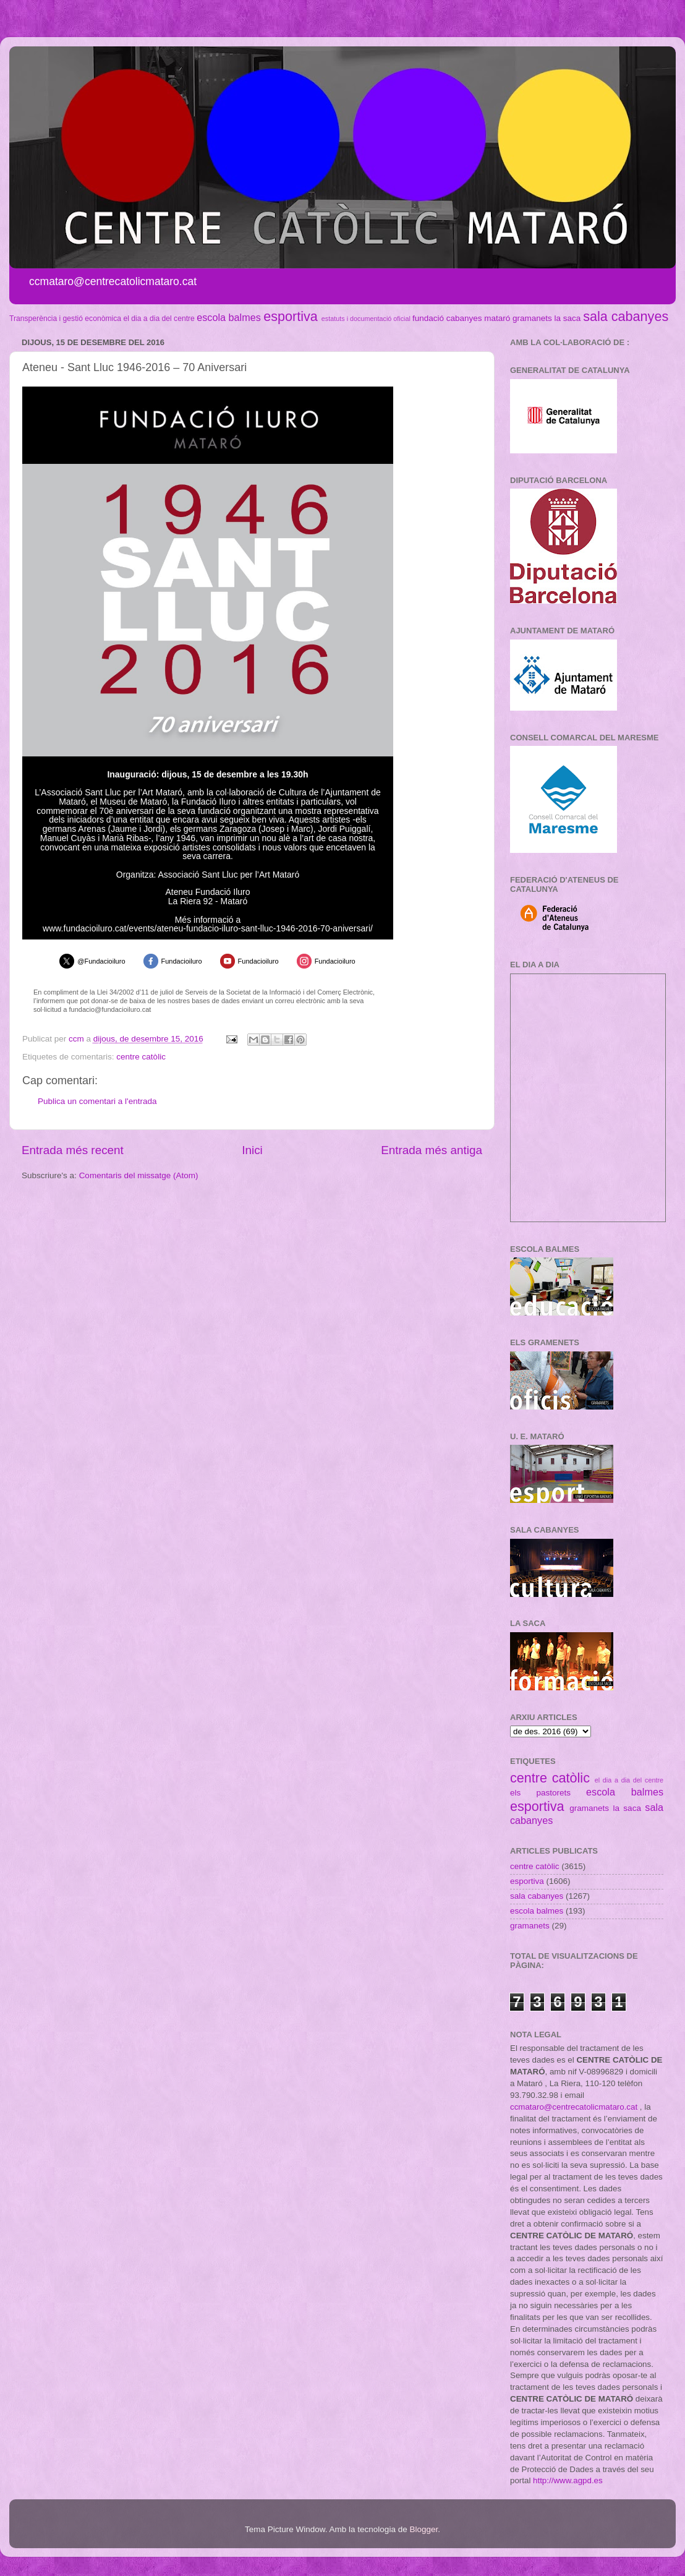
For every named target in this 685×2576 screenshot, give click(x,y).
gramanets (532, 318)
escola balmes (228, 317)
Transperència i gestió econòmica (65, 318)
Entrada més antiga (431, 1150)
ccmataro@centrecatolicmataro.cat (573, 2107)
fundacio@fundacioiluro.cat (110, 1009)
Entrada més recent (73, 1150)
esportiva (290, 316)
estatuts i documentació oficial (366, 318)
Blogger (423, 2529)
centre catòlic (141, 1056)
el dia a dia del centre (158, 318)
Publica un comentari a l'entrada (97, 1101)
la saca (568, 318)
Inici (252, 1150)
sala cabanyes (625, 316)
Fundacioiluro (181, 961)
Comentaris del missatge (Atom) (138, 1175)
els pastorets (540, 1792)
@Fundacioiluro (101, 961)
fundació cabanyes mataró (461, 318)
